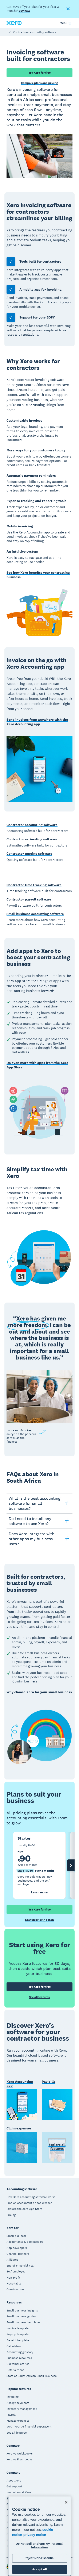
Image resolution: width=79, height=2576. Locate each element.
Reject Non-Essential (39, 2558)
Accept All (39, 2569)
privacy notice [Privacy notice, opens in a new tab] (34, 2535)
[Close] (66, 2502)
